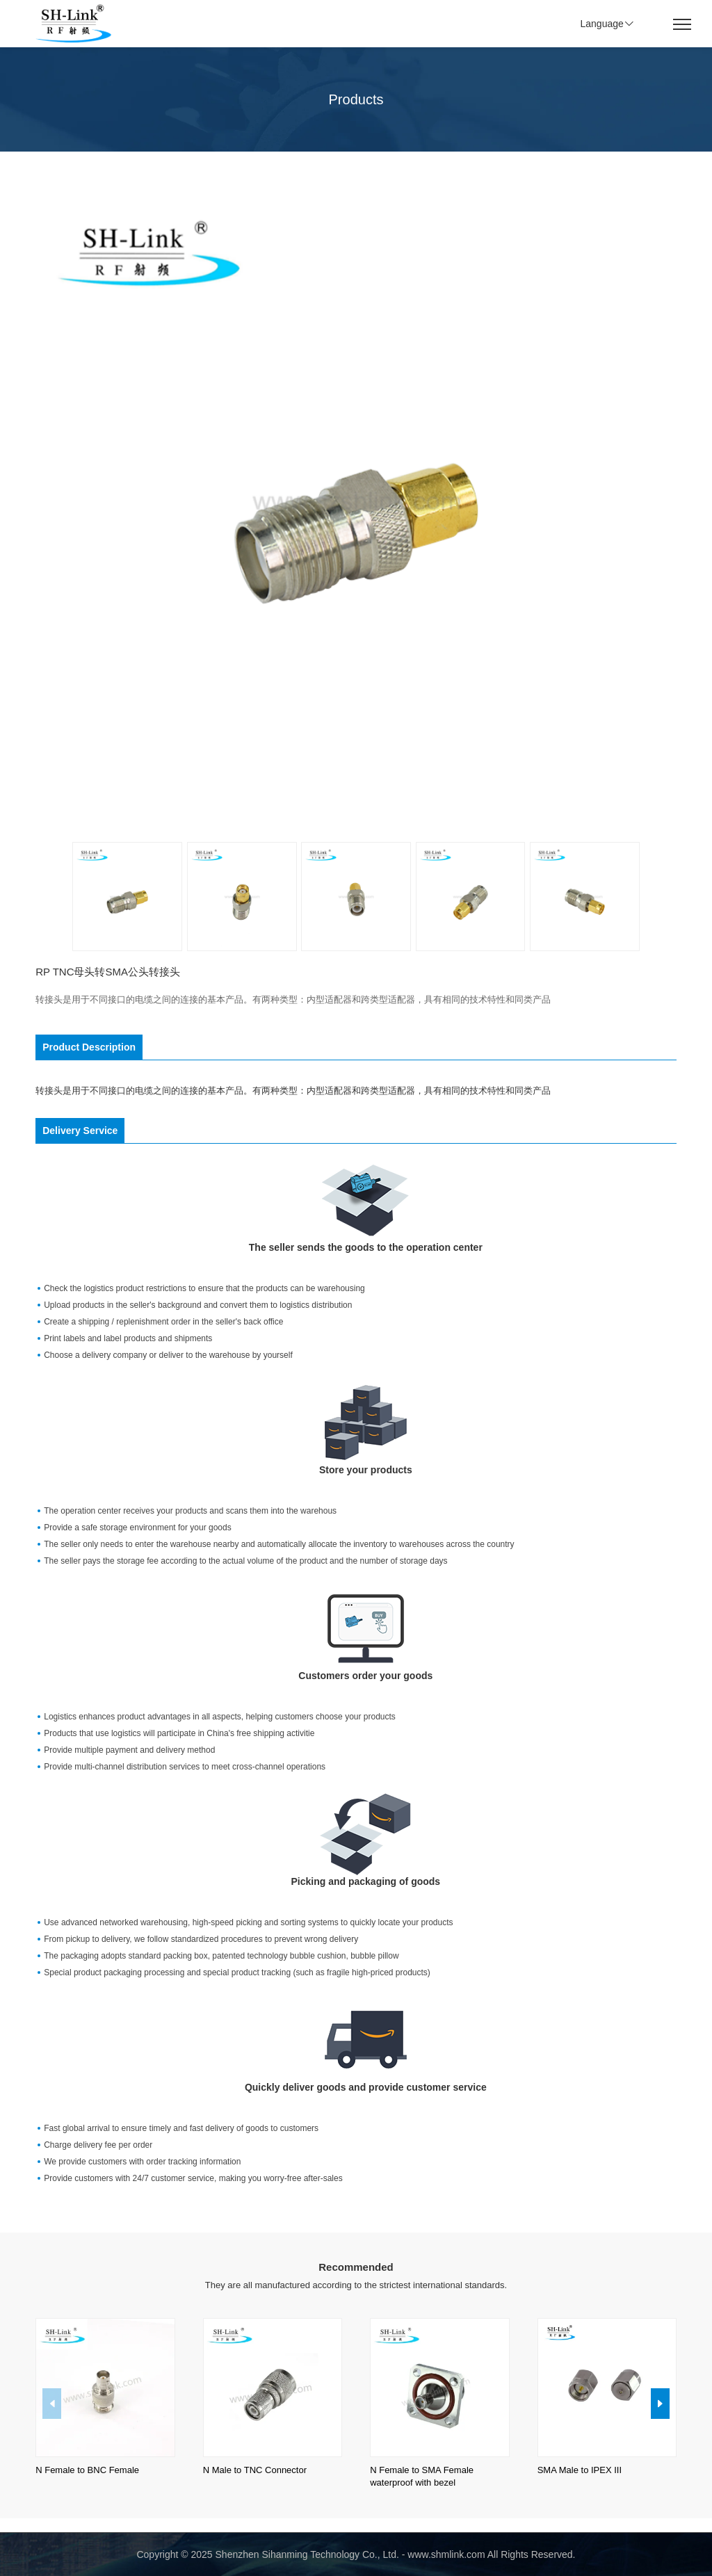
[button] (660, 2403)
